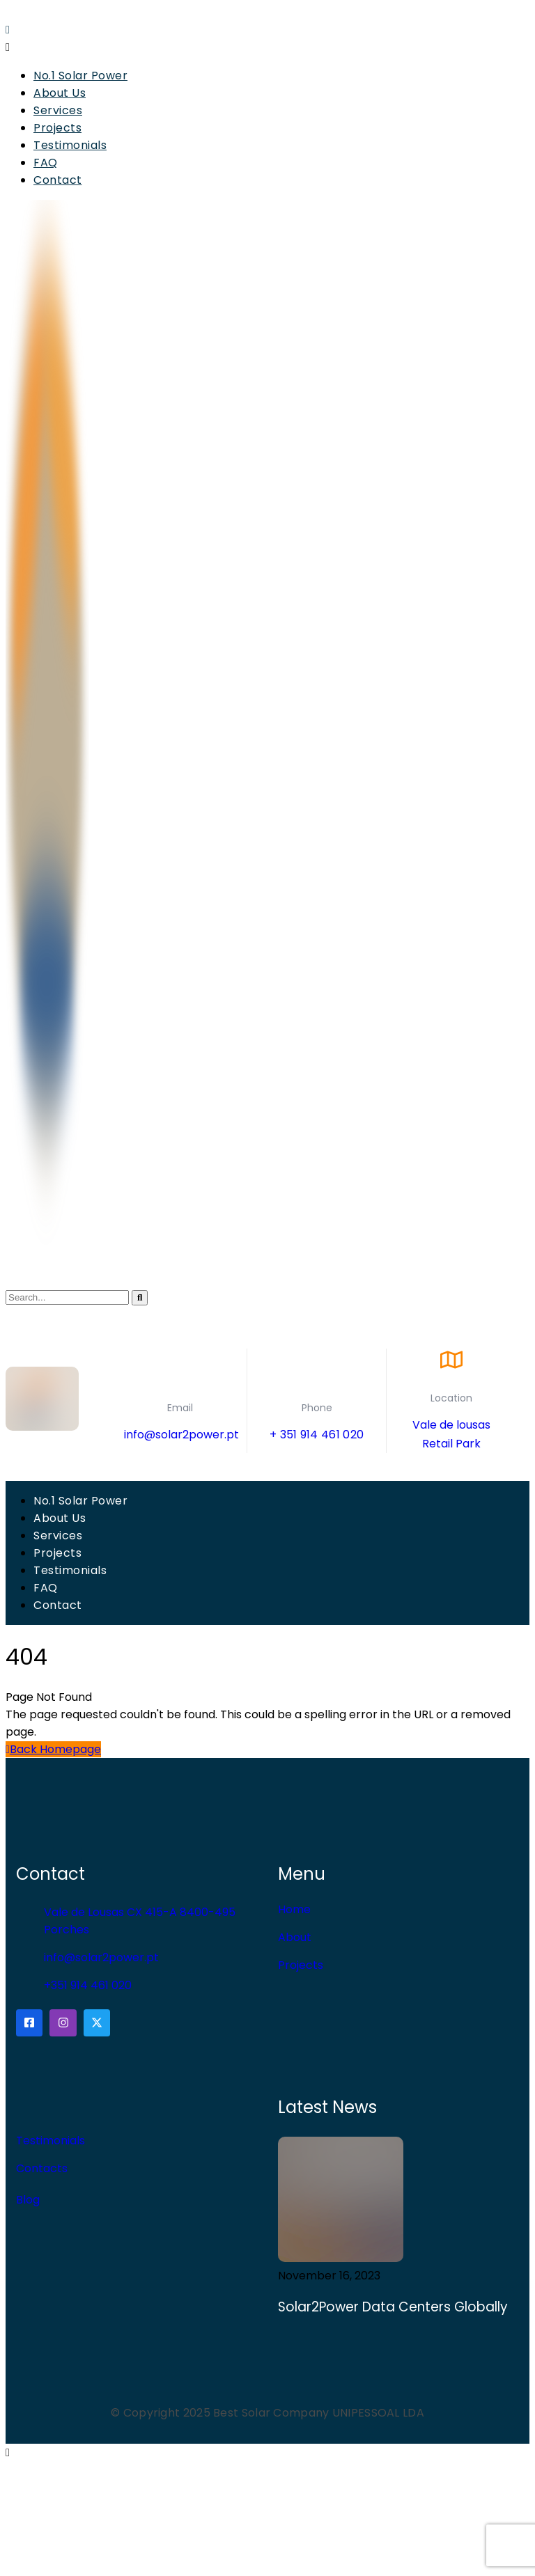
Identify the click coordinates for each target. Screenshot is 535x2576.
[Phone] (317, 1369)
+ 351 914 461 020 (317, 1435)
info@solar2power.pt (181, 1435)
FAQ (45, 163)
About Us (59, 93)
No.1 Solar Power (80, 76)
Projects (57, 128)
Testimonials (70, 145)
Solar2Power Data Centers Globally (394, 2307)
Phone (317, 1408)
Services (57, 110)
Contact (57, 180)
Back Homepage (53, 1749)
